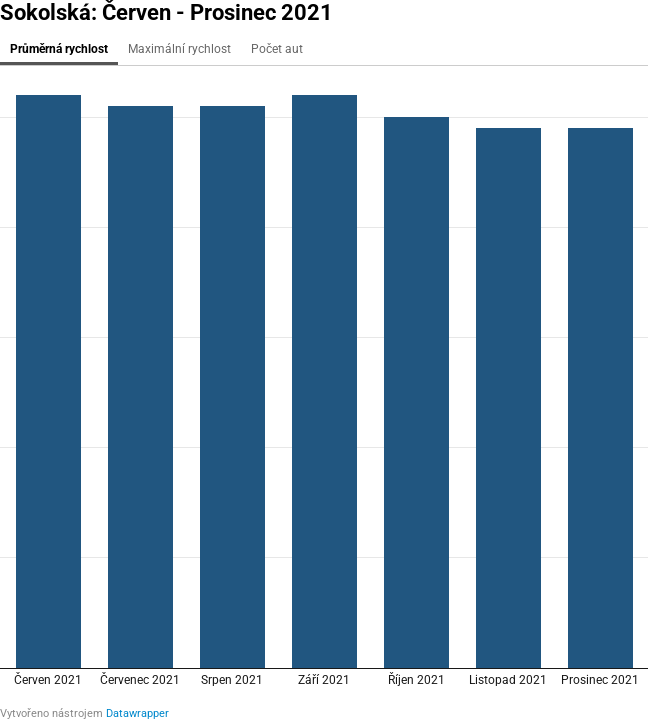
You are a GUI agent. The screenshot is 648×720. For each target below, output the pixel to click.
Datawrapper (137, 713)
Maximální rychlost (179, 49)
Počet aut (277, 49)
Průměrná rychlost (59, 49)
